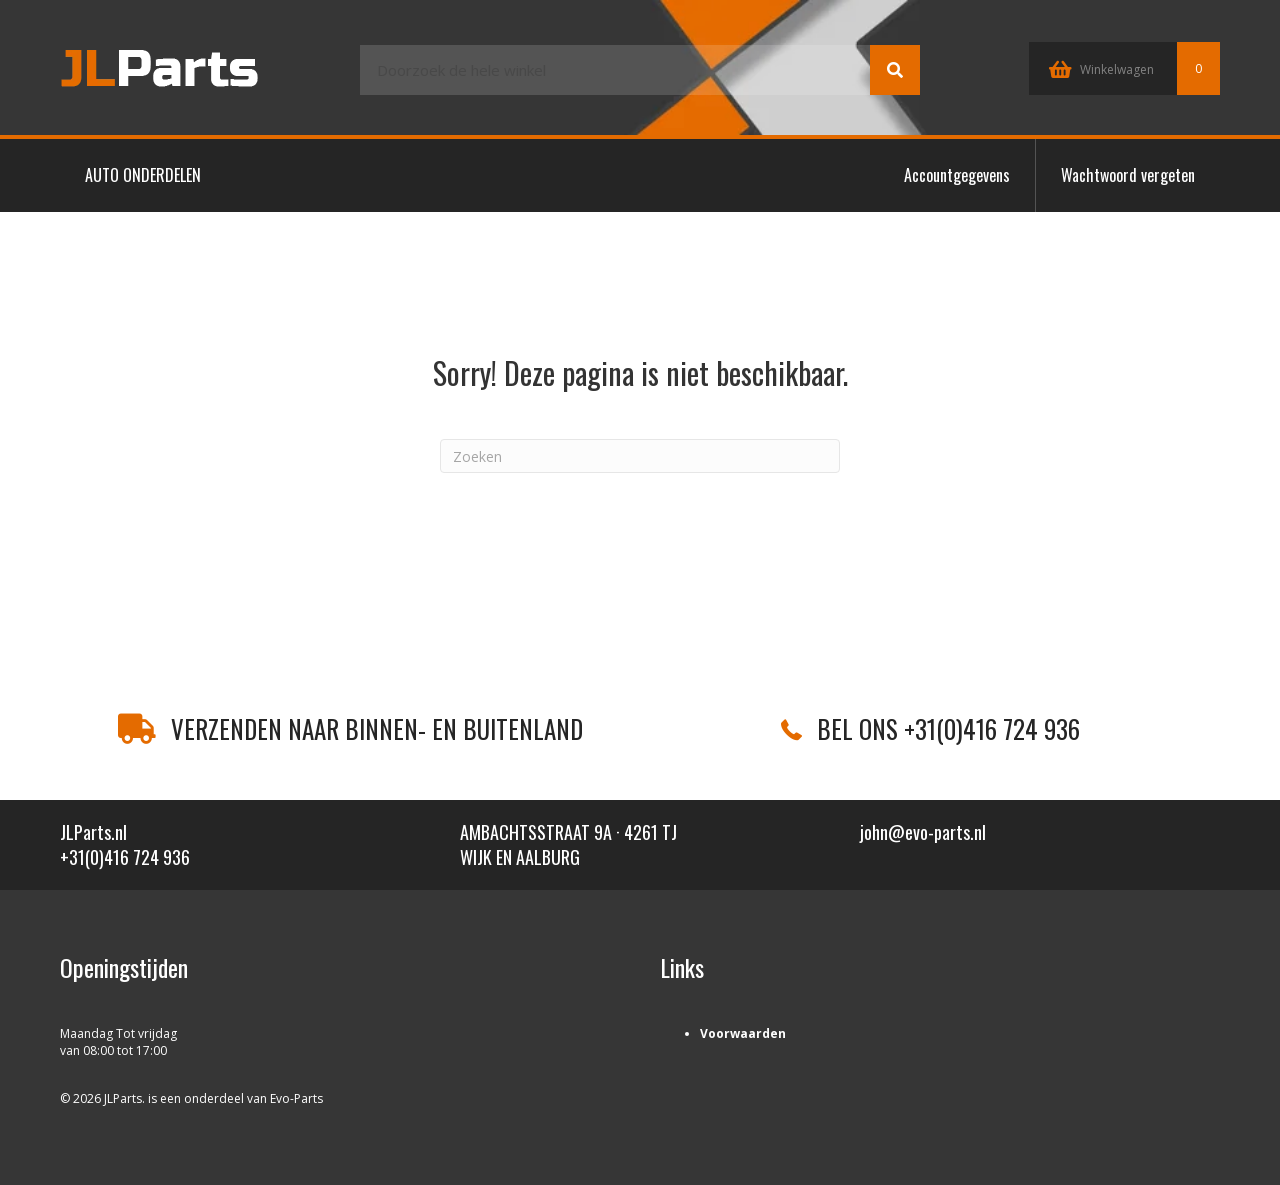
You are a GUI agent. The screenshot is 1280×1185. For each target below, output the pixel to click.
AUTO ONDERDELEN (143, 175)
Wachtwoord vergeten (1128, 175)
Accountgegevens (957, 175)
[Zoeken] (640, 456)
